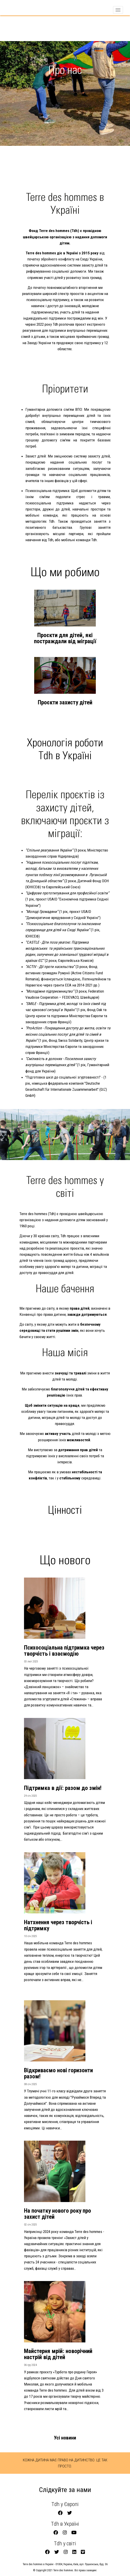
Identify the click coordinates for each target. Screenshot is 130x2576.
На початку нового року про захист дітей (57, 2213)
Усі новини (65, 2438)
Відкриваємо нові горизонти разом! (58, 2073)
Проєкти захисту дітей (65, 702)
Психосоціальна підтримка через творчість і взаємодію (64, 1650)
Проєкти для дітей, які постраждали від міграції (65, 638)
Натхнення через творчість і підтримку (58, 1925)
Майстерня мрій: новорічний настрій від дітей (58, 2354)
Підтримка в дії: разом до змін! (62, 1788)
